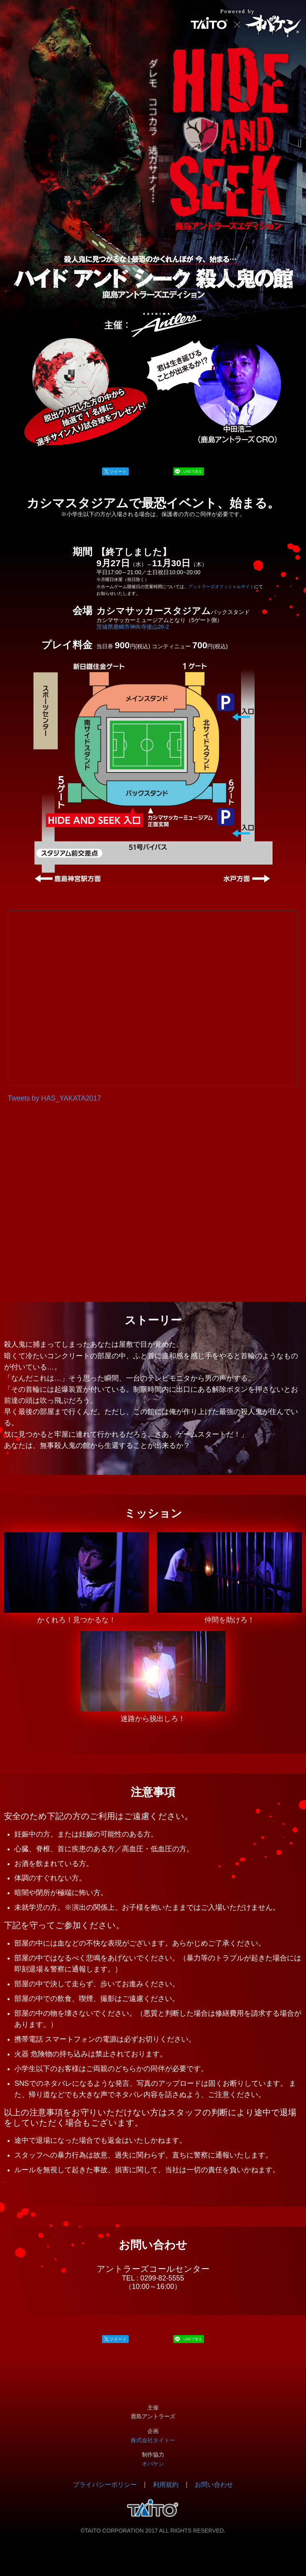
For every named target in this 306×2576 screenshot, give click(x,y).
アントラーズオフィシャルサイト (221, 586)
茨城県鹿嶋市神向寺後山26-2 (132, 627)
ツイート (118, 471)
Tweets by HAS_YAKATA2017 (54, 1098)
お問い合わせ (214, 2484)
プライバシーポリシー (105, 2484)
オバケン (153, 2464)
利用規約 (165, 2484)
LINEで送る (192, 471)
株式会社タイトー (153, 2440)
